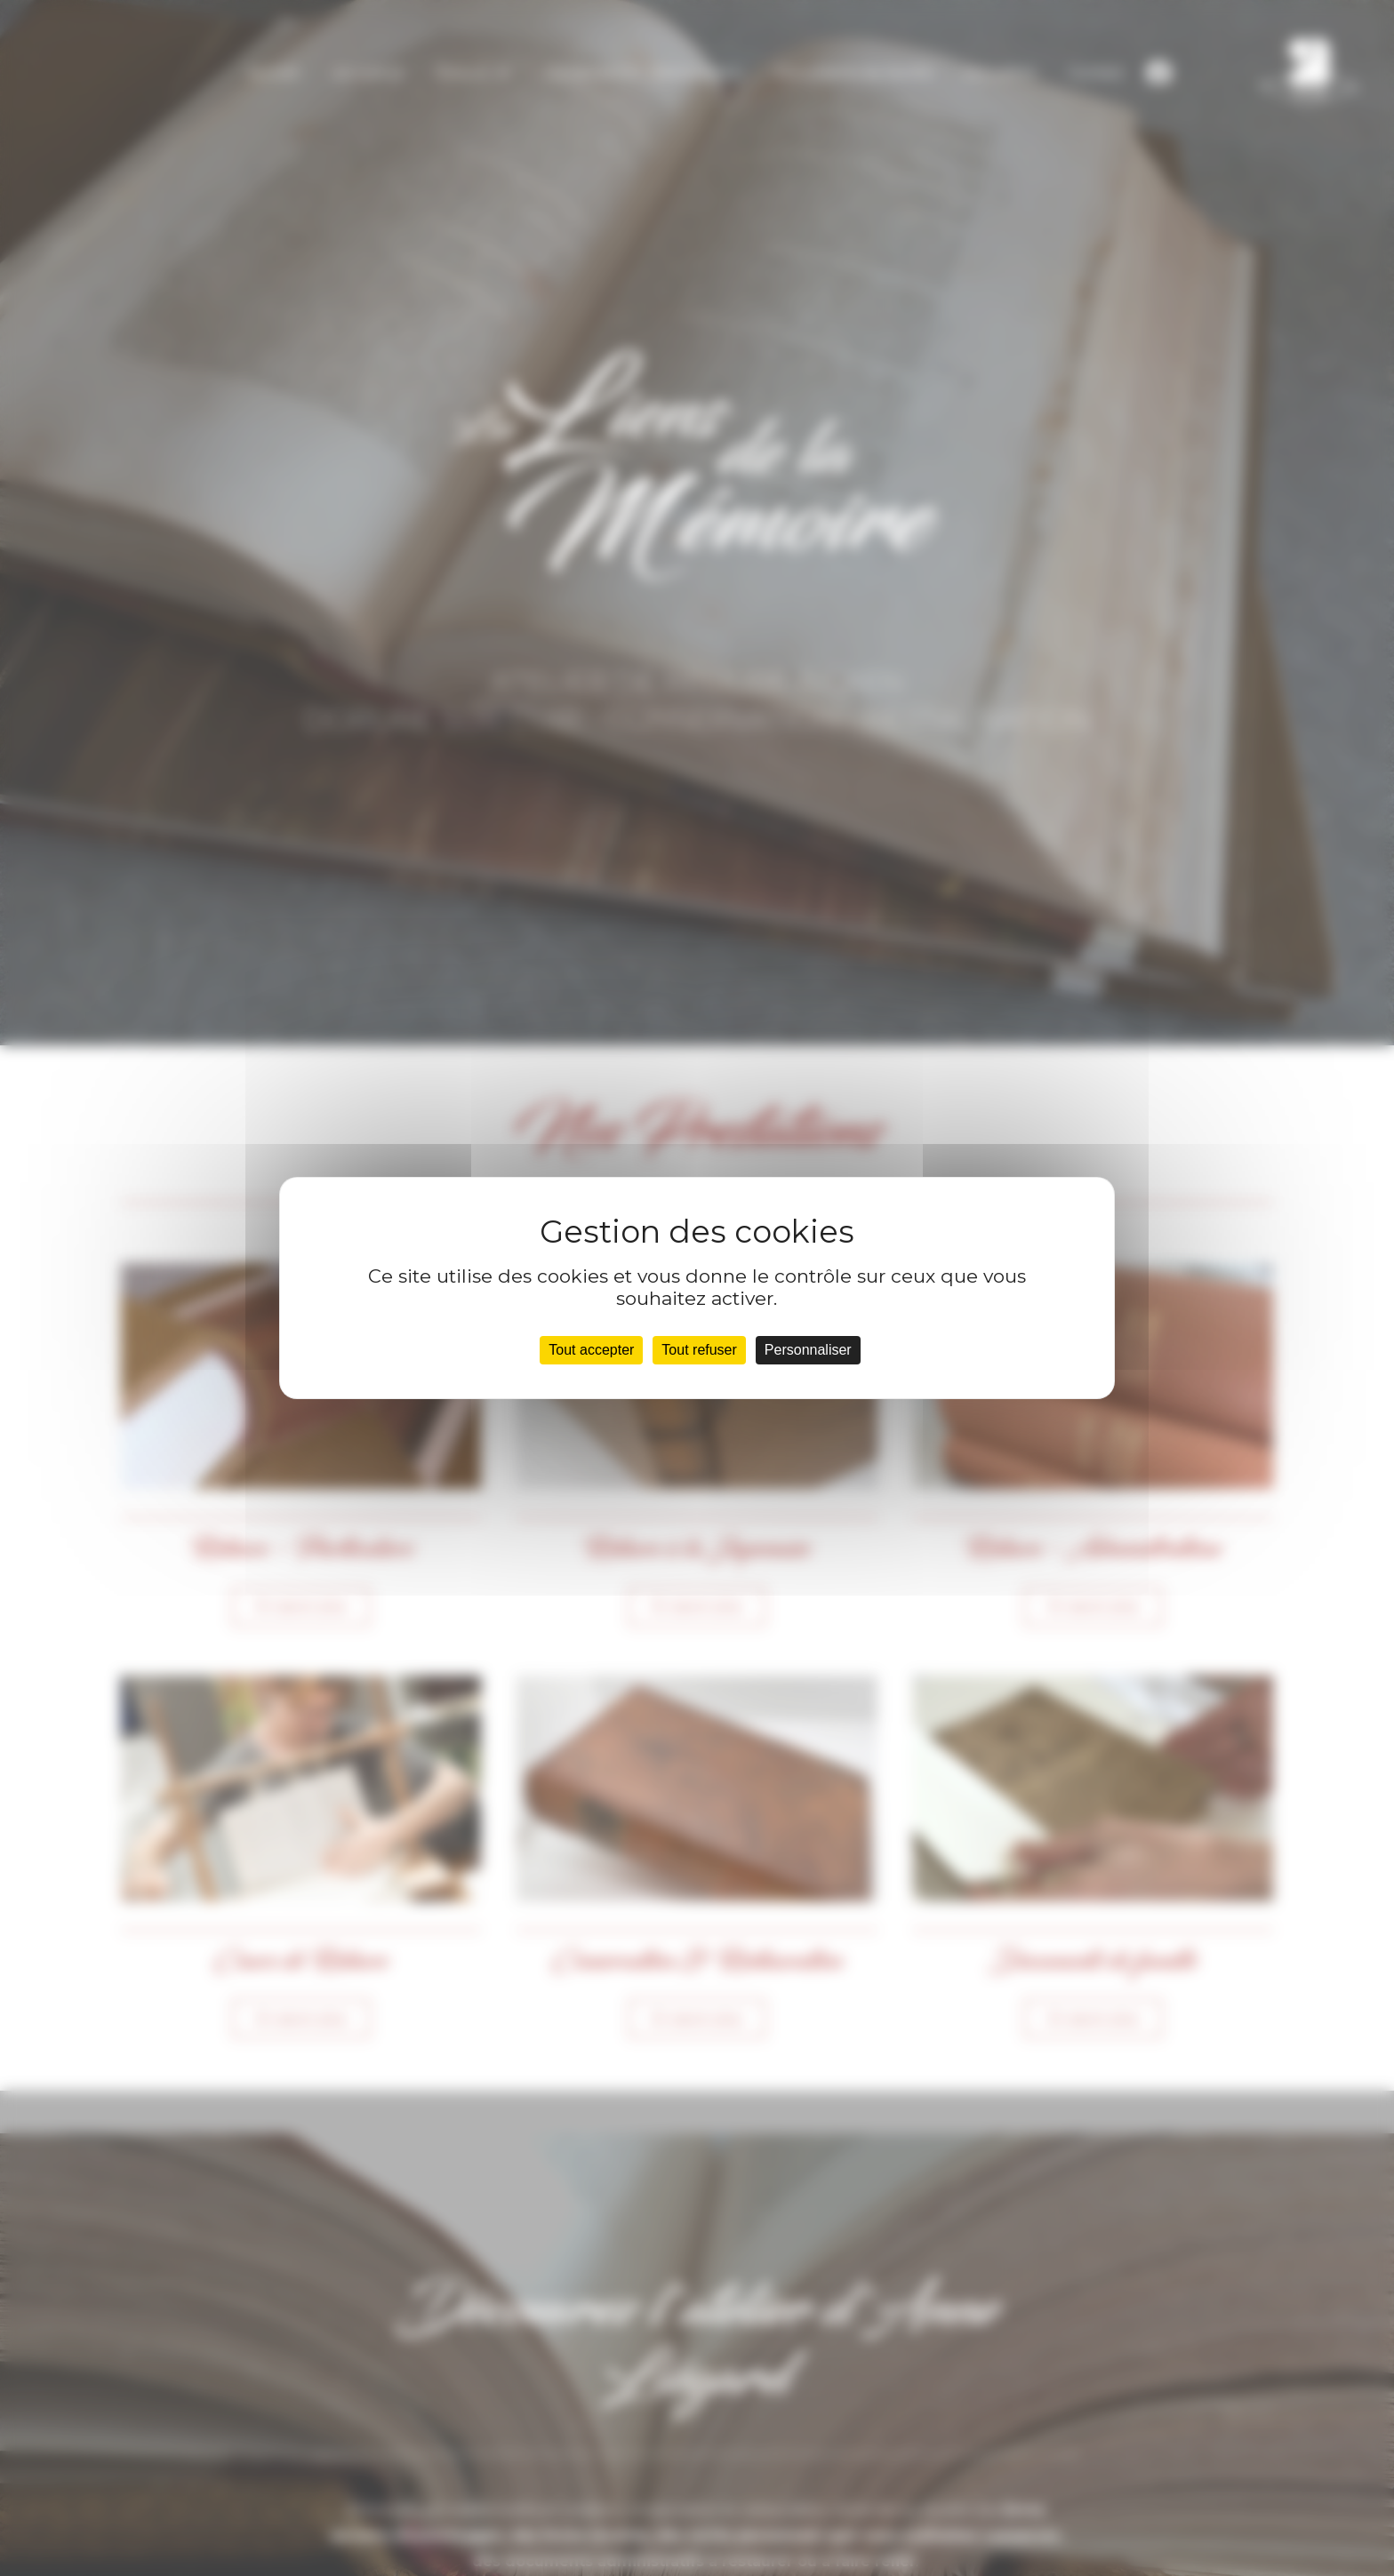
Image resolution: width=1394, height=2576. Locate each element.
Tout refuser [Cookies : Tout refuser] (698, 1349)
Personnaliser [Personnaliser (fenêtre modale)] (808, 1349)
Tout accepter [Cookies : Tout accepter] (591, 1349)
